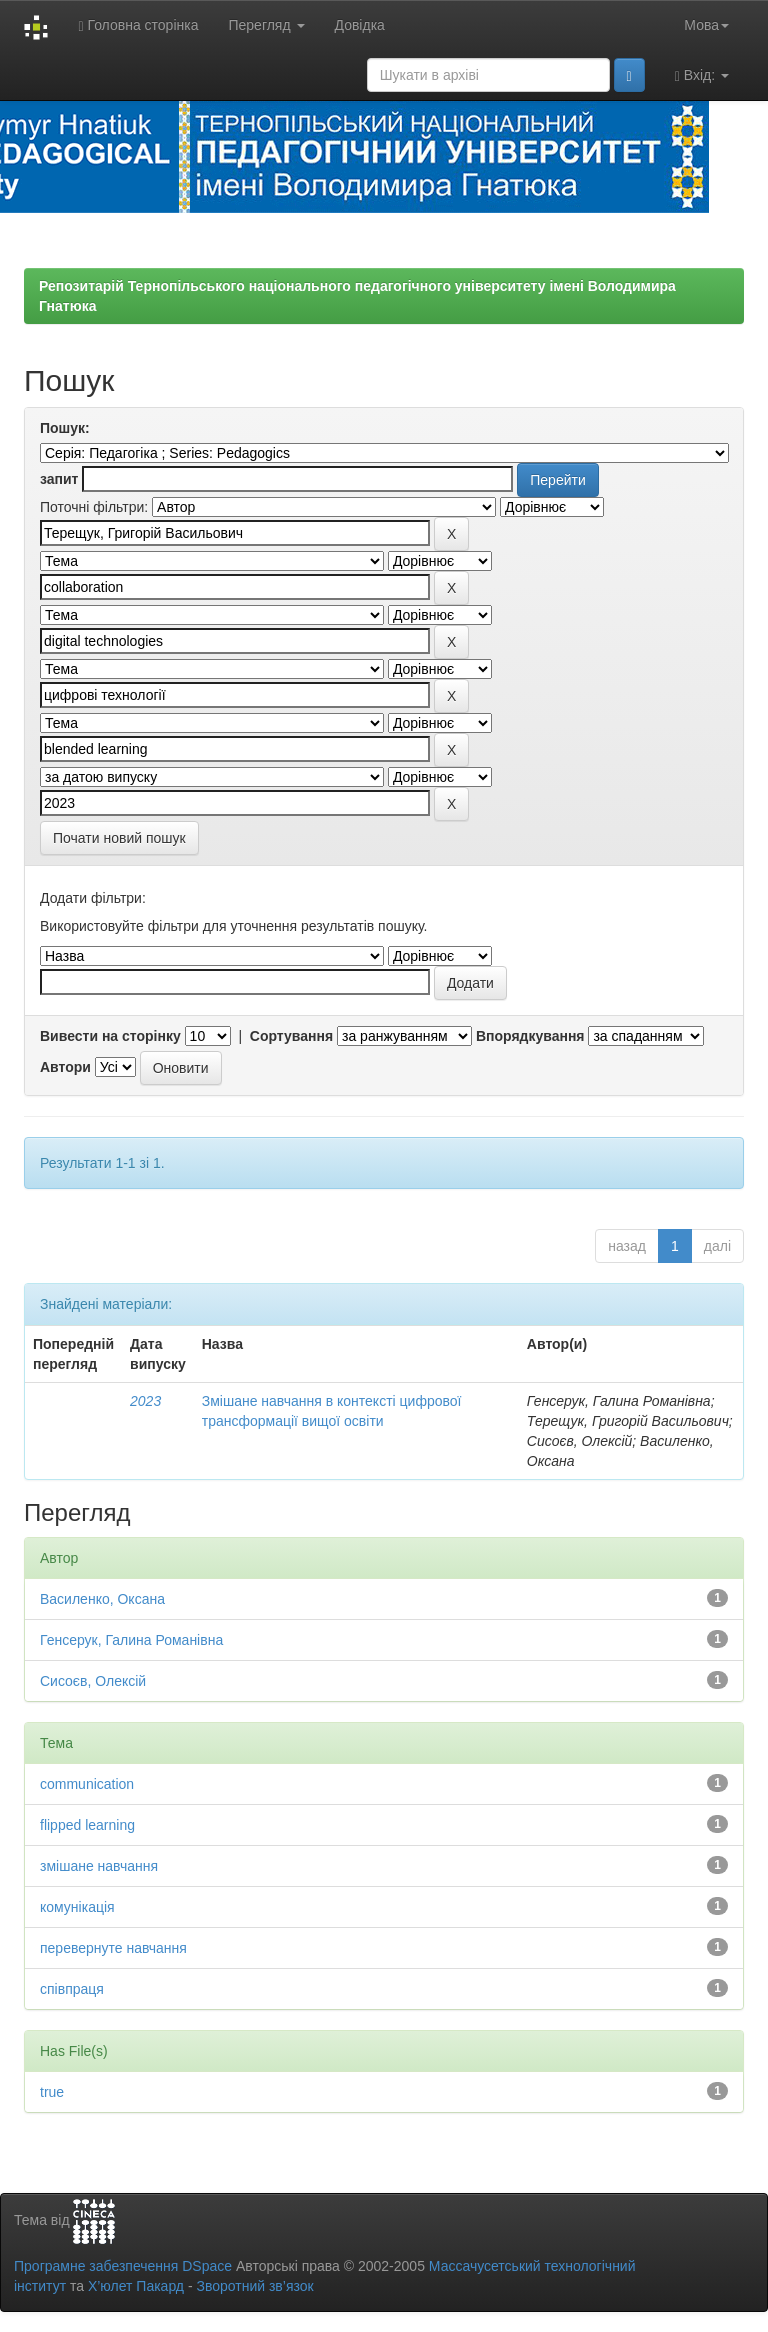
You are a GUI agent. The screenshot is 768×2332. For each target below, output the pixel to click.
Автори (65, 1067)
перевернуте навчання (113, 1948)
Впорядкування (530, 1036)
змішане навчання (99, 1866)
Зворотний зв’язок (254, 2286)
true (52, 2092)
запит (59, 479)
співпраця (72, 1989)
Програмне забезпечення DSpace (123, 2266)
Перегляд (266, 25)
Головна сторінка (138, 25)
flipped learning (87, 1825)
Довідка (360, 25)
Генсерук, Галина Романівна (131, 1640)
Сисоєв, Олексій (93, 1681)
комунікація (77, 1907)
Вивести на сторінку (110, 1036)
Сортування (291, 1036)
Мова (706, 25)
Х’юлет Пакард (136, 2286)
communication (87, 1784)
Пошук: (65, 428)
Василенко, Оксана (102, 1599)
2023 (145, 1401)
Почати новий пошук (119, 838)
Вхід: (702, 75)
